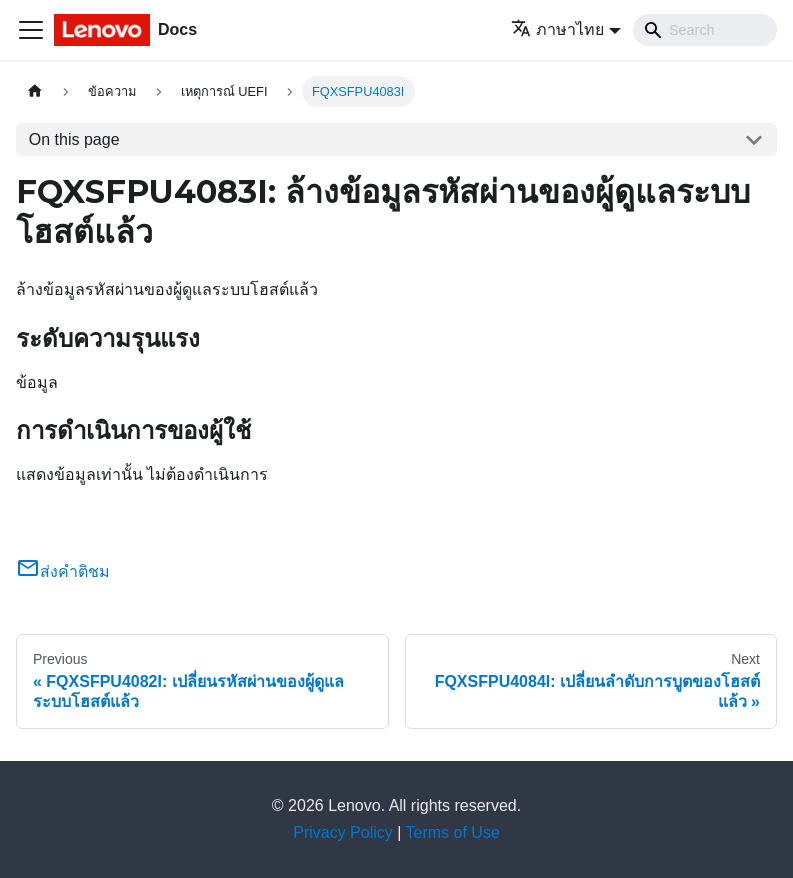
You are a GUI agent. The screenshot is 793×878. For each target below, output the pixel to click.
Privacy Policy (343, 832)
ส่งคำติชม (63, 571)
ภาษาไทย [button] (557, 29)
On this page (74, 139)
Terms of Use (453, 832)
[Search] (705, 30)
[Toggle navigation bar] (31, 30)
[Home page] (35, 91)
